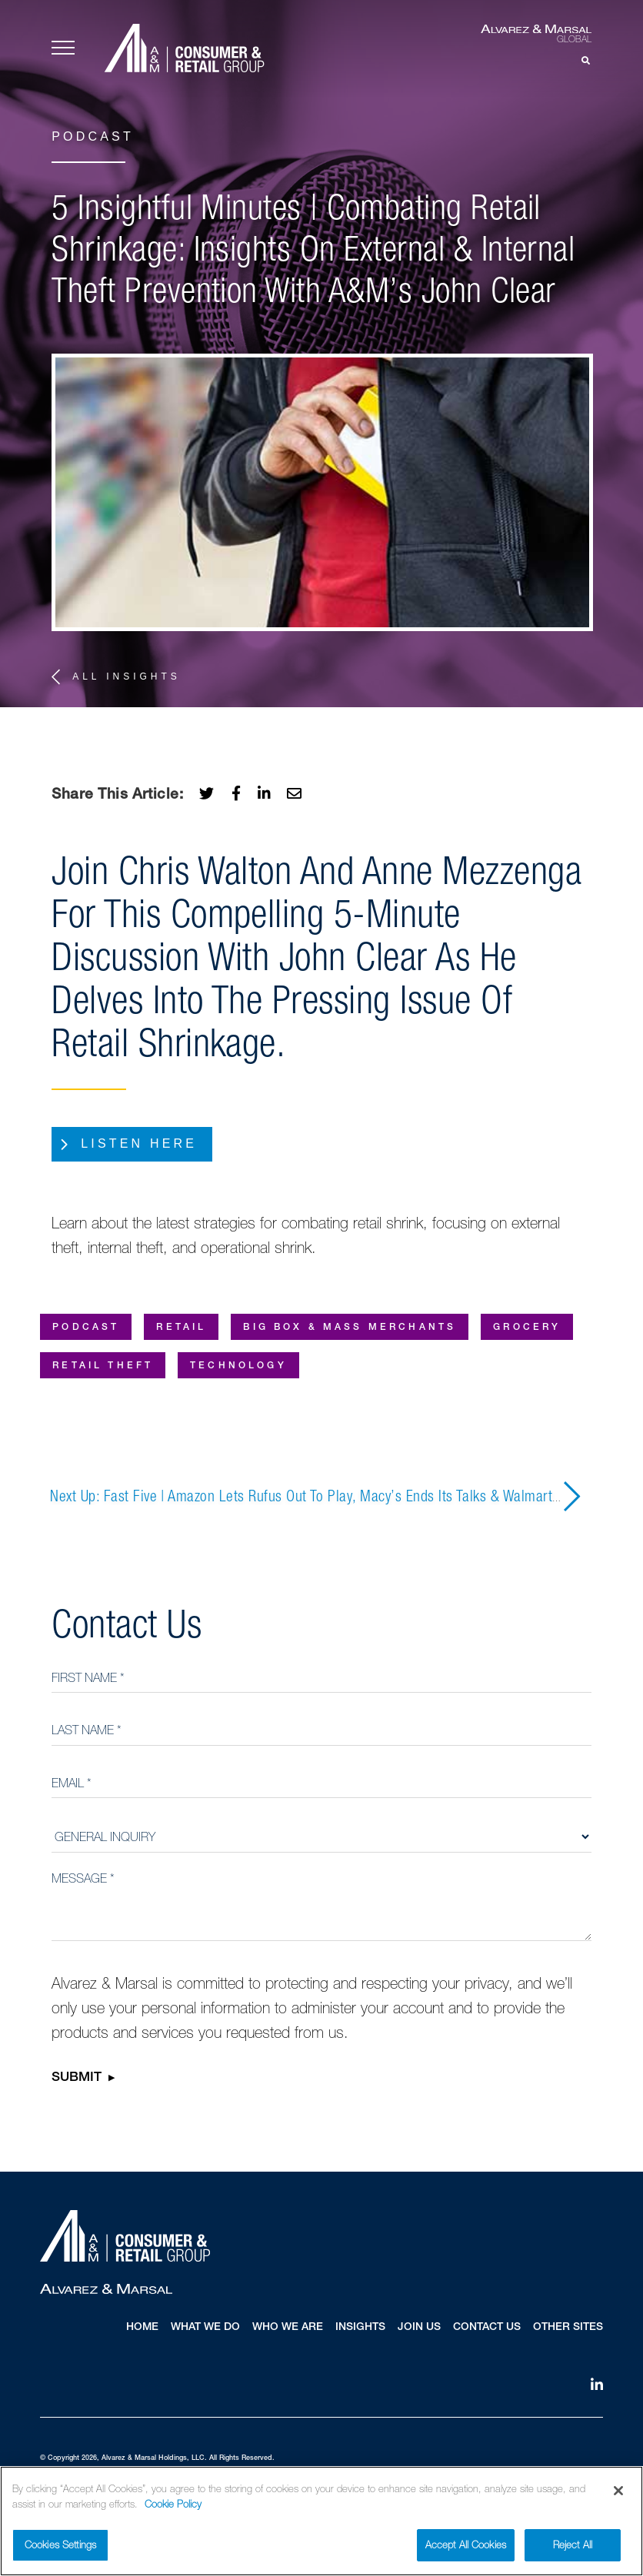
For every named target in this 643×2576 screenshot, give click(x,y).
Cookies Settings (60, 2549)
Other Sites (568, 2327)
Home (142, 2327)
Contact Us (487, 2327)
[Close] (618, 2495)
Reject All (572, 2549)
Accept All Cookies (465, 2549)
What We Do (205, 2327)
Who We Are (287, 2327)
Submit (77, 2078)
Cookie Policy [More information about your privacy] (173, 2508)
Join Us (419, 2327)
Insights (360, 2327)
